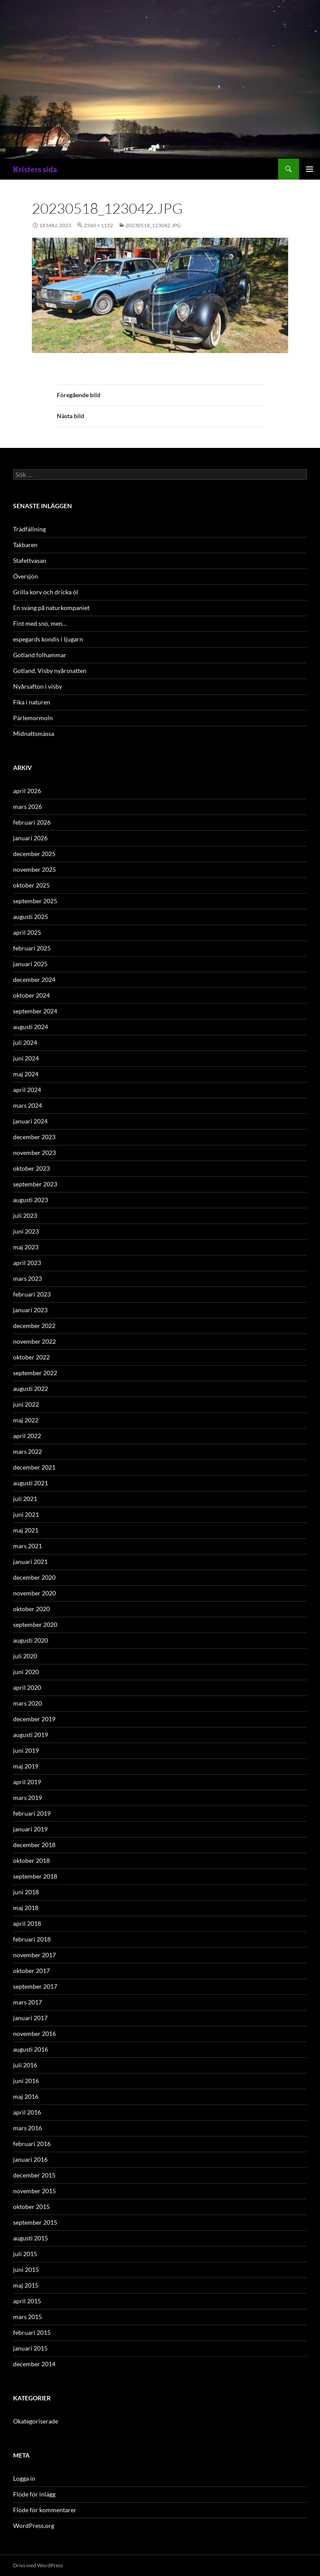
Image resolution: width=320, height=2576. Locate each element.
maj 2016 (25, 2096)
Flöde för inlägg (34, 2494)
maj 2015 (25, 2285)
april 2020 (27, 1687)
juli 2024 (25, 1042)
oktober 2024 (31, 995)
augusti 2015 (30, 2238)
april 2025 (27, 932)
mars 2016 (27, 2128)
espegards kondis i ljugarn (48, 639)
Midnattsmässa (33, 733)
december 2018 (34, 1844)
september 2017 (35, 1986)
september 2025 (35, 901)
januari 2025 (30, 963)
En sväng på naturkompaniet (51, 607)
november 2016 (34, 2033)
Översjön (25, 576)
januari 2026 (30, 838)
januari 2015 (30, 2348)
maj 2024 (25, 1074)
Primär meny (309, 169)
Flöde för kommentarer (44, 2510)
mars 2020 (27, 1703)
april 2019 (27, 1782)
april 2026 (27, 790)
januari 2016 (30, 2159)
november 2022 (34, 1341)
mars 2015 (27, 2316)
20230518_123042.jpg (153, 225)
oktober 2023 (31, 1168)
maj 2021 (25, 1530)
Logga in (24, 2478)
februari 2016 (32, 2143)
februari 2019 (32, 1813)
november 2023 (34, 1152)
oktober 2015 (31, 2206)
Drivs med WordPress (38, 2565)
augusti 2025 (30, 916)
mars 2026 (27, 806)
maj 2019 (25, 1766)
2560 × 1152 (98, 225)
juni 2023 (26, 1231)
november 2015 (34, 2191)
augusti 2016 (30, 2049)
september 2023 (35, 1184)
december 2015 (34, 2175)
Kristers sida (35, 169)
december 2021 (34, 1467)
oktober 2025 (31, 885)
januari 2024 (30, 1121)
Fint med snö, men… (40, 623)
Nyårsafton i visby (37, 686)
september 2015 (35, 2222)
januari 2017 (30, 2017)
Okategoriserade (35, 2421)
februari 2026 (32, 822)
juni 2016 (26, 2080)
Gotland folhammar (39, 655)
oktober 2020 (31, 1608)
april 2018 (27, 1923)
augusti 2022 (30, 1388)
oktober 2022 (31, 1357)
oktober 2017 (31, 1970)
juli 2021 (25, 1498)
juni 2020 (26, 1671)
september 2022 (35, 1372)
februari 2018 (32, 1939)
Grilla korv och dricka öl (45, 592)
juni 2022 (26, 1404)
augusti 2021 (30, 1483)
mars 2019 (27, 1797)
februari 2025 (32, 948)
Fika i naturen (31, 702)
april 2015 (27, 2301)
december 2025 (34, 853)
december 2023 (34, 1137)
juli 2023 (25, 1215)
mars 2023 (27, 1278)
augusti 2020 (30, 1640)
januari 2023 (30, 1310)
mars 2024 (27, 1105)
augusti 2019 (30, 1734)
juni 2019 (26, 1750)
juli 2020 (25, 1656)
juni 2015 (26, 2269)
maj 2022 (25, 1420)
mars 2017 (27, 2002)
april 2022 (27, 1435)
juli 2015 (25, 2253)
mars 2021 (27, 1546)
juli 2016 (25, 2065)
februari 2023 (32, 1294)
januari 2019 (30, 1829)
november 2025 (34, 869)
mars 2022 (27, 1451)
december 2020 (34, 1577)
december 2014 (34, 2364)
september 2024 (35, 1011)
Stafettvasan (29, 560)
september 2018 (35, 1876)
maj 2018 (25, 1907)
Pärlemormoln (33, 717)
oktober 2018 (31, 1860)
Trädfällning (29, 529)
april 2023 (27, 1262)
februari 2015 (32, 2332)
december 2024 (34, 979)
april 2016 (27, 2112)
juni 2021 (26, 1514)
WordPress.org (33, 2525)
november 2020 (34, 1593)
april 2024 (27, 1089)
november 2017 (34, 1955)
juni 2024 (26, 1058)
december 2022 (34, 1325)
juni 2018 (26, 1892)
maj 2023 (25, 1247)
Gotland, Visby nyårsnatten (49, 670)
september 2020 (35, 1624)
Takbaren (25, 544)
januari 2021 (30, 1561)
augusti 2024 (30, 1026)
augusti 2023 (30, 1199)
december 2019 (34, 1719)
